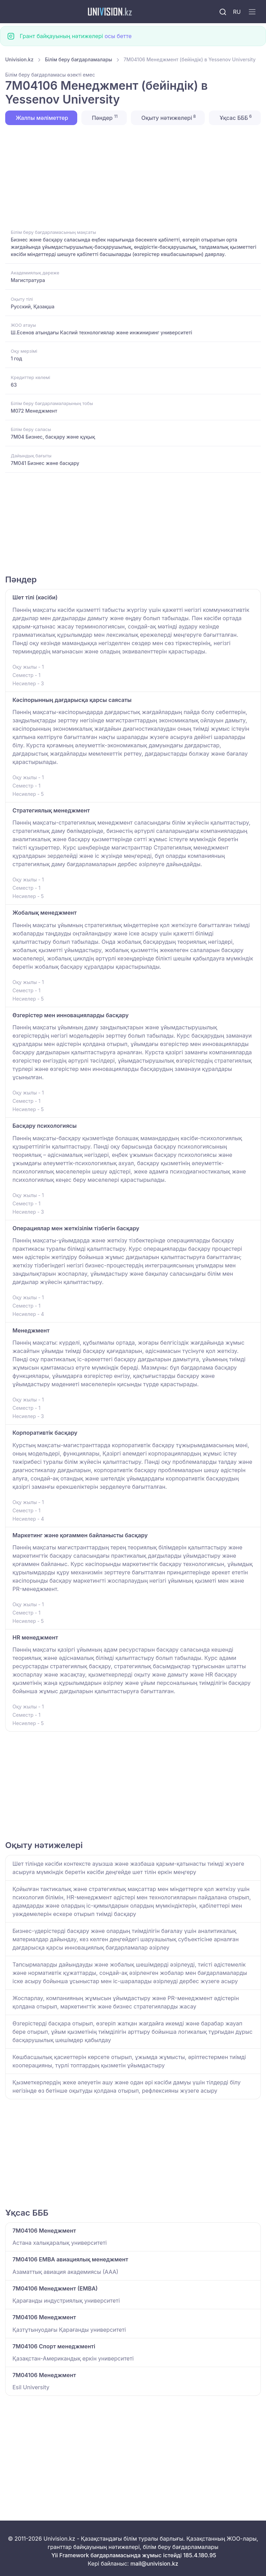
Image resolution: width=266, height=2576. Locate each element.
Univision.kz (19, 59)
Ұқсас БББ (234, 117)
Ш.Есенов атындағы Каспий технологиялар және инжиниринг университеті (101, 332)
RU (237, 11)
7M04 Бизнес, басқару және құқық (53, 437)
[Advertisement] (133, 176)
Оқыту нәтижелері (168, 117)
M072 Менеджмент (34, 411)
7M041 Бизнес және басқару (45, 463)
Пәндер (104, 117)
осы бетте (118, 36)
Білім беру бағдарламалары (78, 59)
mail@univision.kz (154, 2563)
